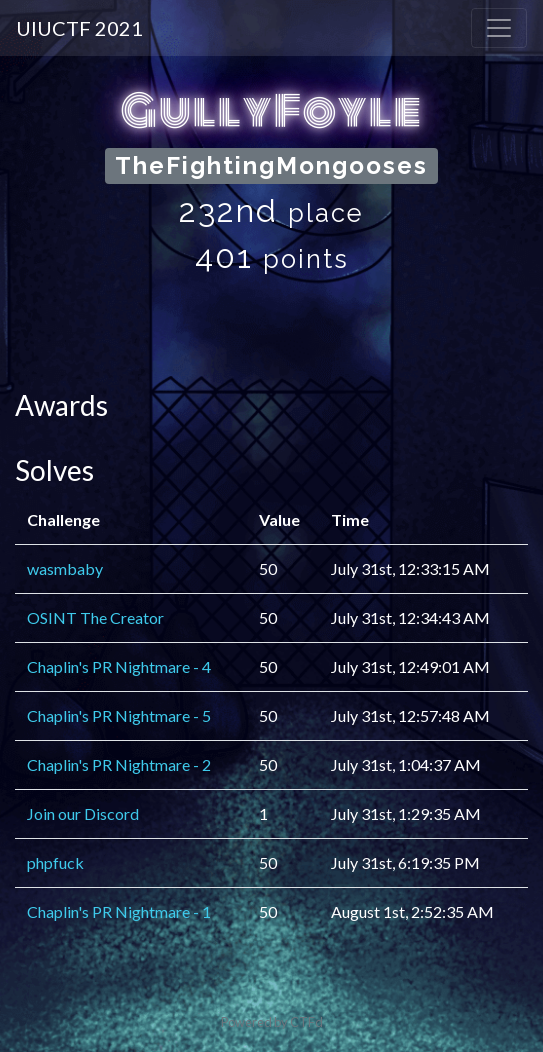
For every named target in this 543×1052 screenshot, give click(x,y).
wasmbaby (65, 568)
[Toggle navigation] (499, 28)
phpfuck (55, 862)
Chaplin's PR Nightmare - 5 (119, 715)
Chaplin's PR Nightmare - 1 (119, 911)
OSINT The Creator (95, 617)
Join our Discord (83, 813)
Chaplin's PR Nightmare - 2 (119, 764)
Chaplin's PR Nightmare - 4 (119, 666)
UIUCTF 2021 (79, 28)
